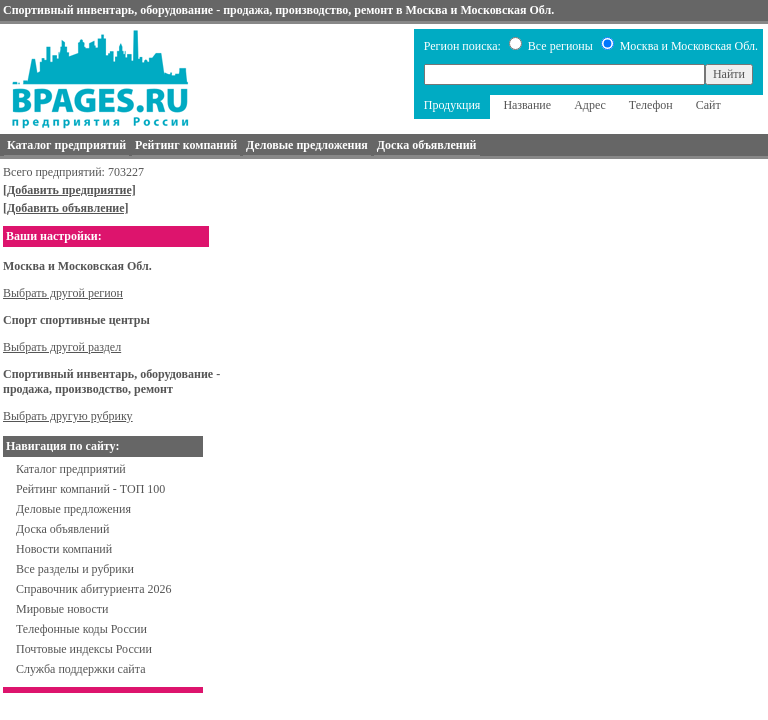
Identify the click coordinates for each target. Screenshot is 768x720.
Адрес (590, 105)
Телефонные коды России (81, 629)
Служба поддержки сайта (81, 669)
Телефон (651, 105)
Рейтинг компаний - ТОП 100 (90, 489)
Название (527, 105)
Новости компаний (64, 549)
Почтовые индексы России (84, 649)
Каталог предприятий (71, 469)
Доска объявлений (62, 529)
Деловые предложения (73, 509)
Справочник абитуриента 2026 (94, 589)
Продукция (452, 105)
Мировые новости (62, 609)
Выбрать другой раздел (62, 347)
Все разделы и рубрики (75, 569)
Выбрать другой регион (63, 293)
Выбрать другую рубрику (68, 416)
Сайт (708, 105)
